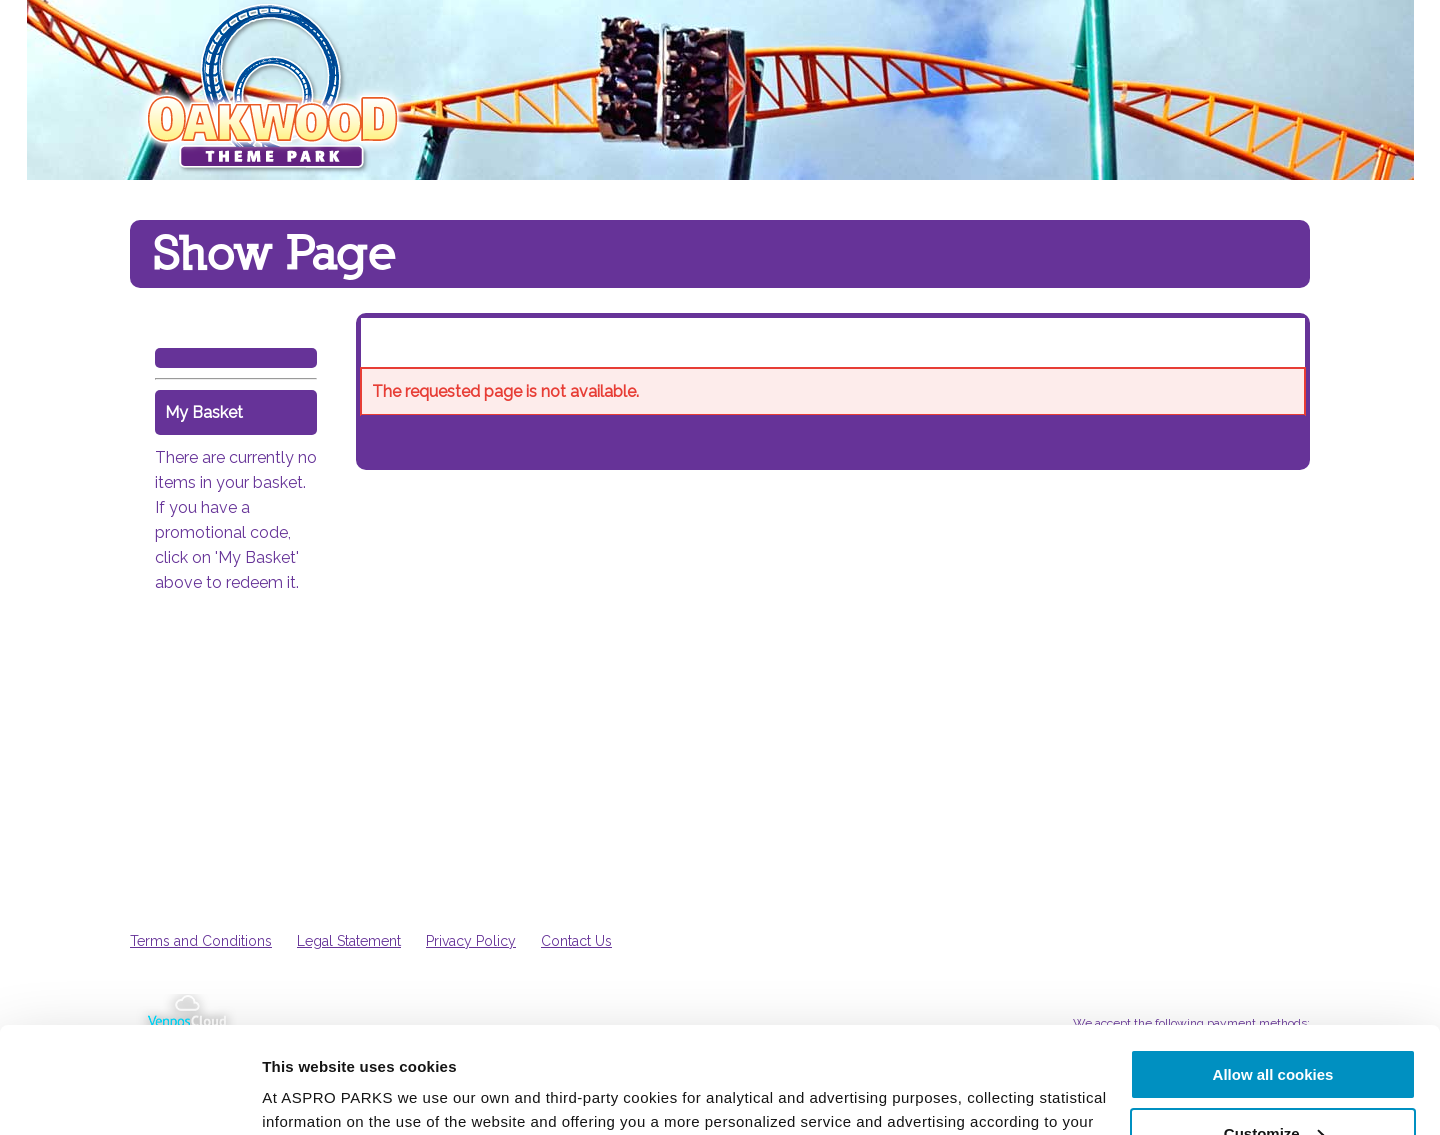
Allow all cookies (1273, 968)
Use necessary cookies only (1273, 1085)
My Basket (204, 412)
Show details (308, 1094)
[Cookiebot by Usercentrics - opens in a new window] (129, 1096)
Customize (1274, 1027)
